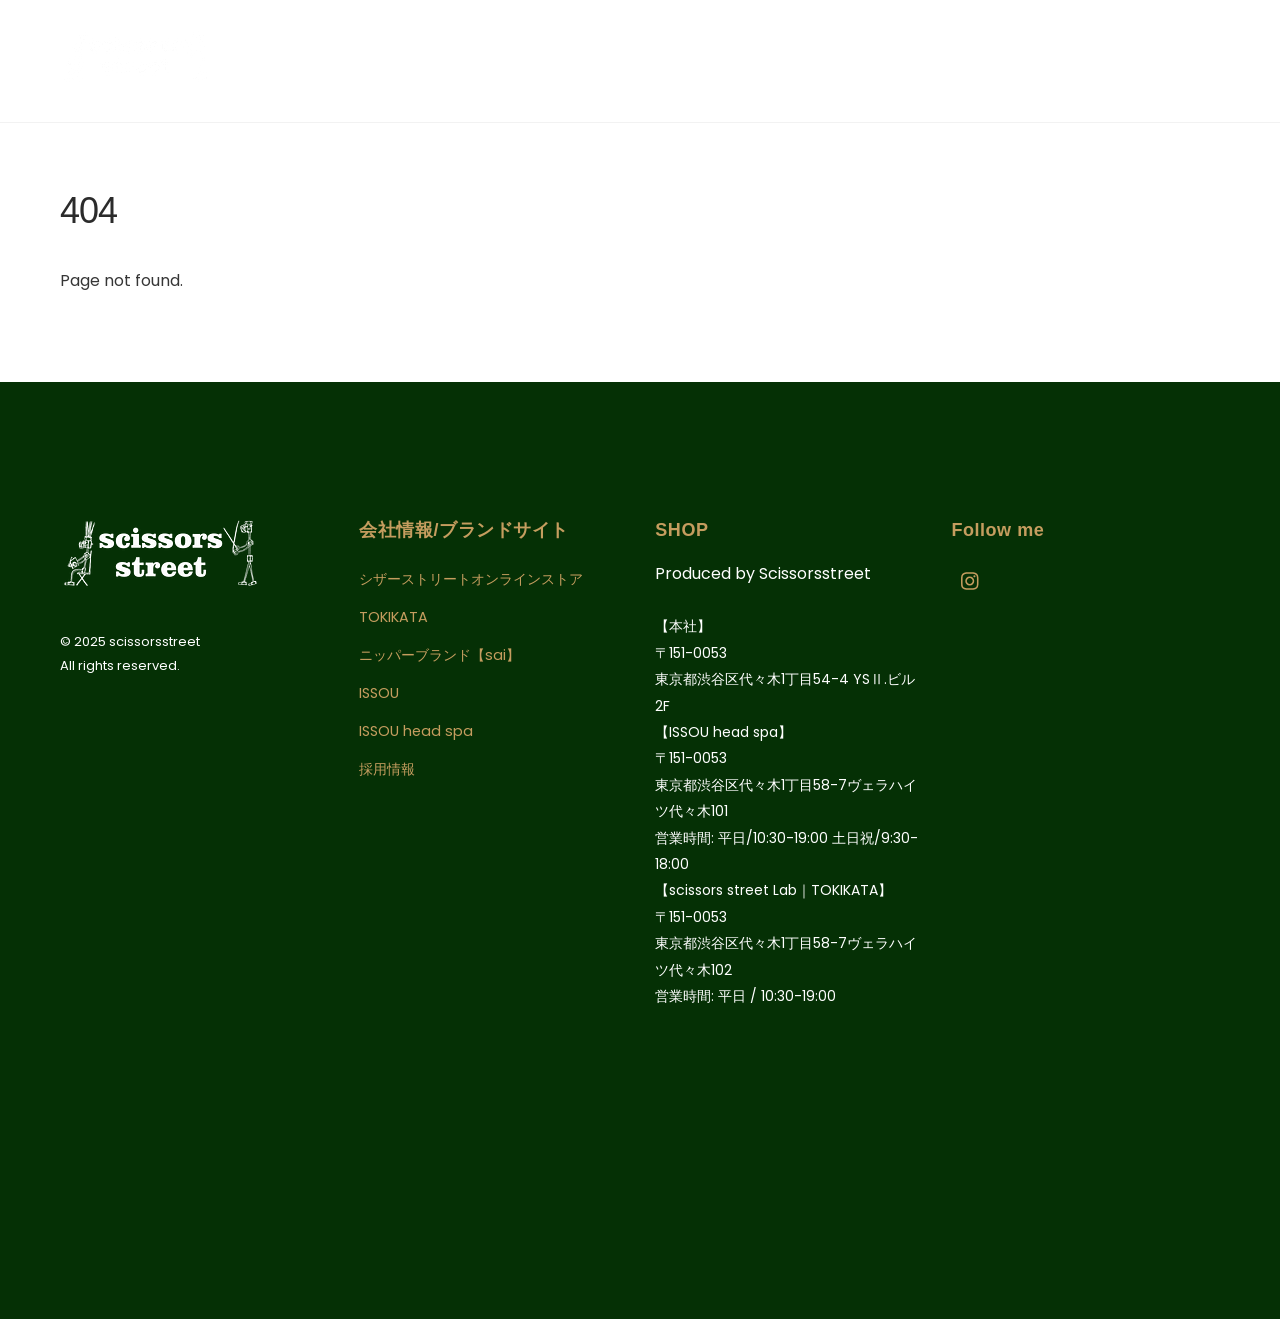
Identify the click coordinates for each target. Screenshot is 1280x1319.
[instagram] (971, 580)
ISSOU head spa (416, 731)
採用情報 (387, 769)
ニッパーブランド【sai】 (439, 655)
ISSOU (379, 693)
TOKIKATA (393, 617)
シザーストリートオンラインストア (471, 579)
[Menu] (1233, 60)
